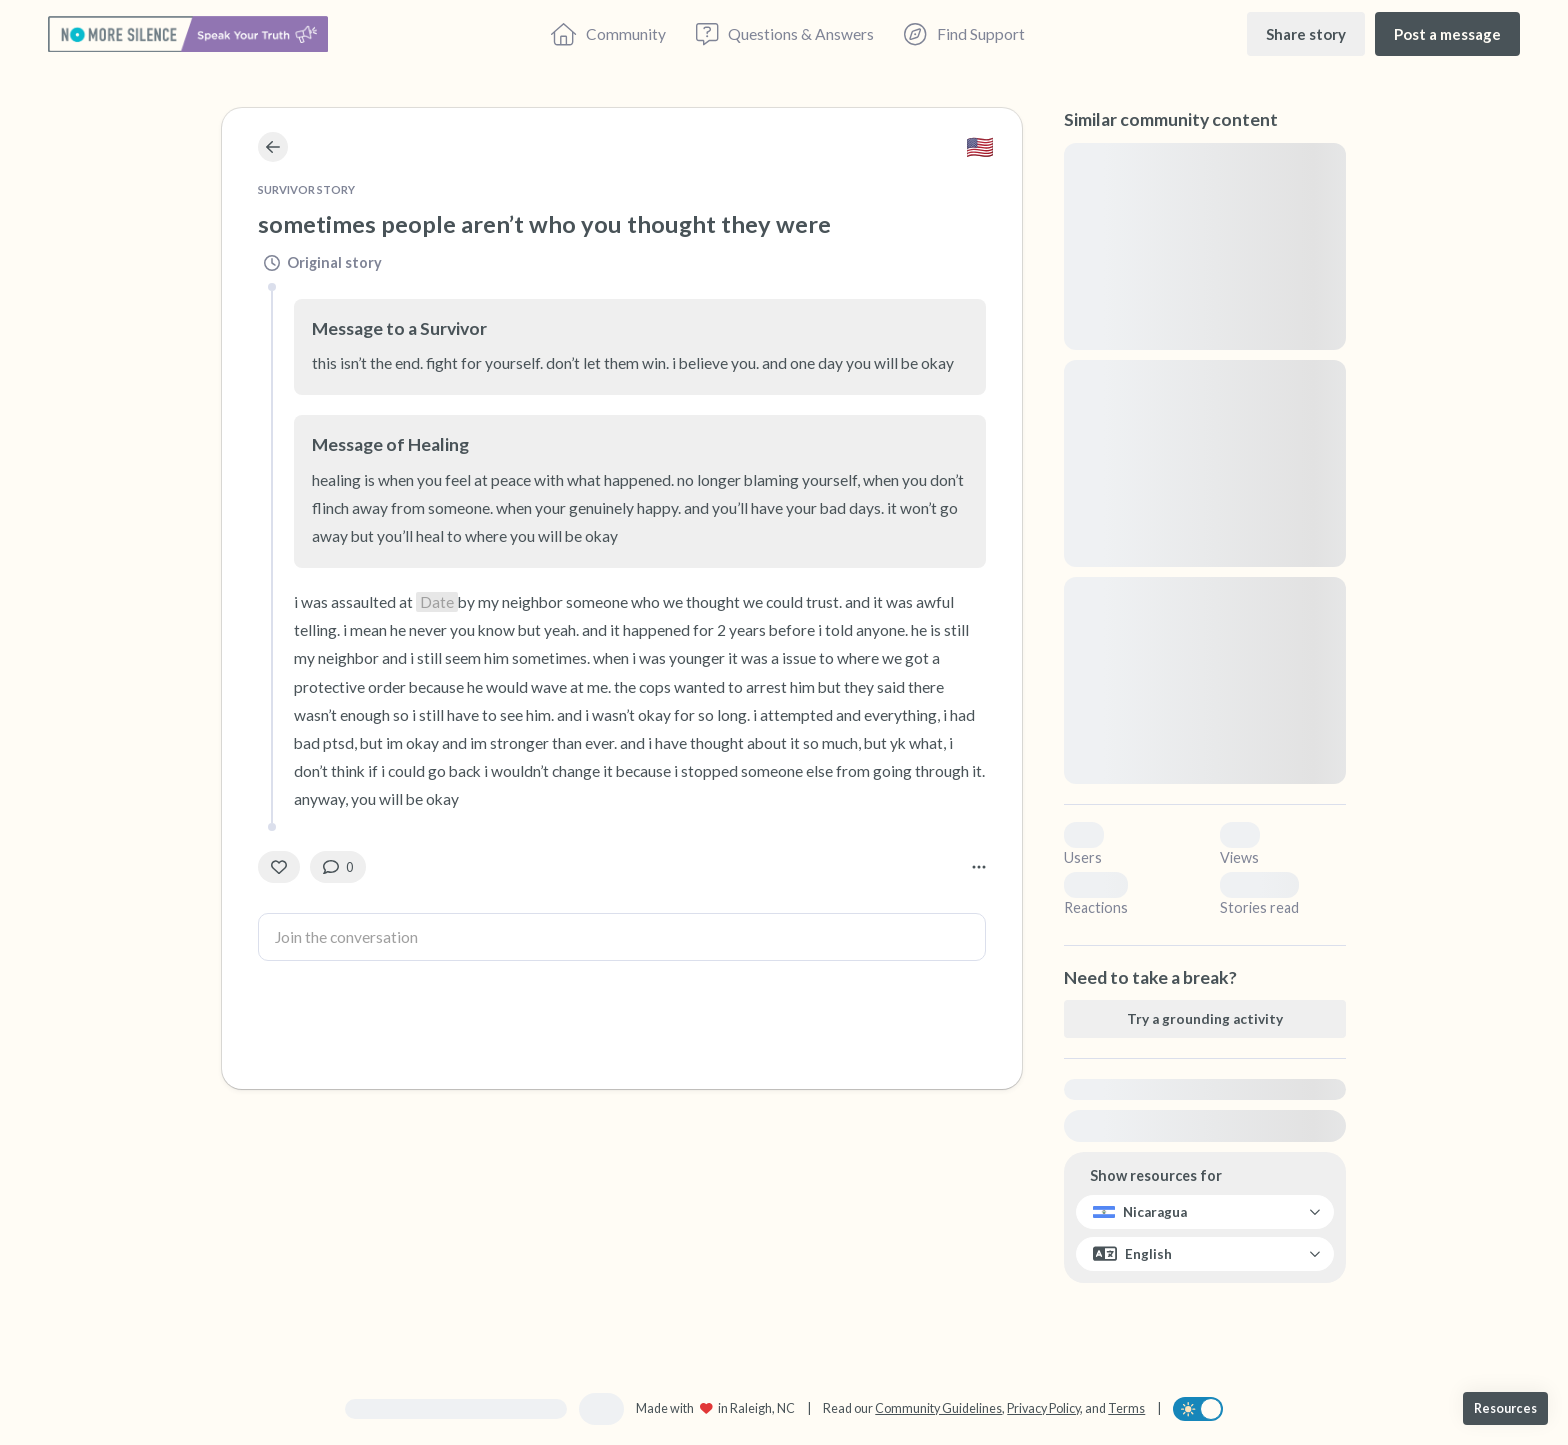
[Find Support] (964, 34)
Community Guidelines (938, 1408)
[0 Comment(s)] (338, 867)
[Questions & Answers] (785, 34)
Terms (1126, 1408)
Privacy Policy (1043, 1408)
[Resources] (1505, 1408)
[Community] (608, 34)
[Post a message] (1447, 33)
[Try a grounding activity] (1205, 1019)
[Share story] (1306, 33)
